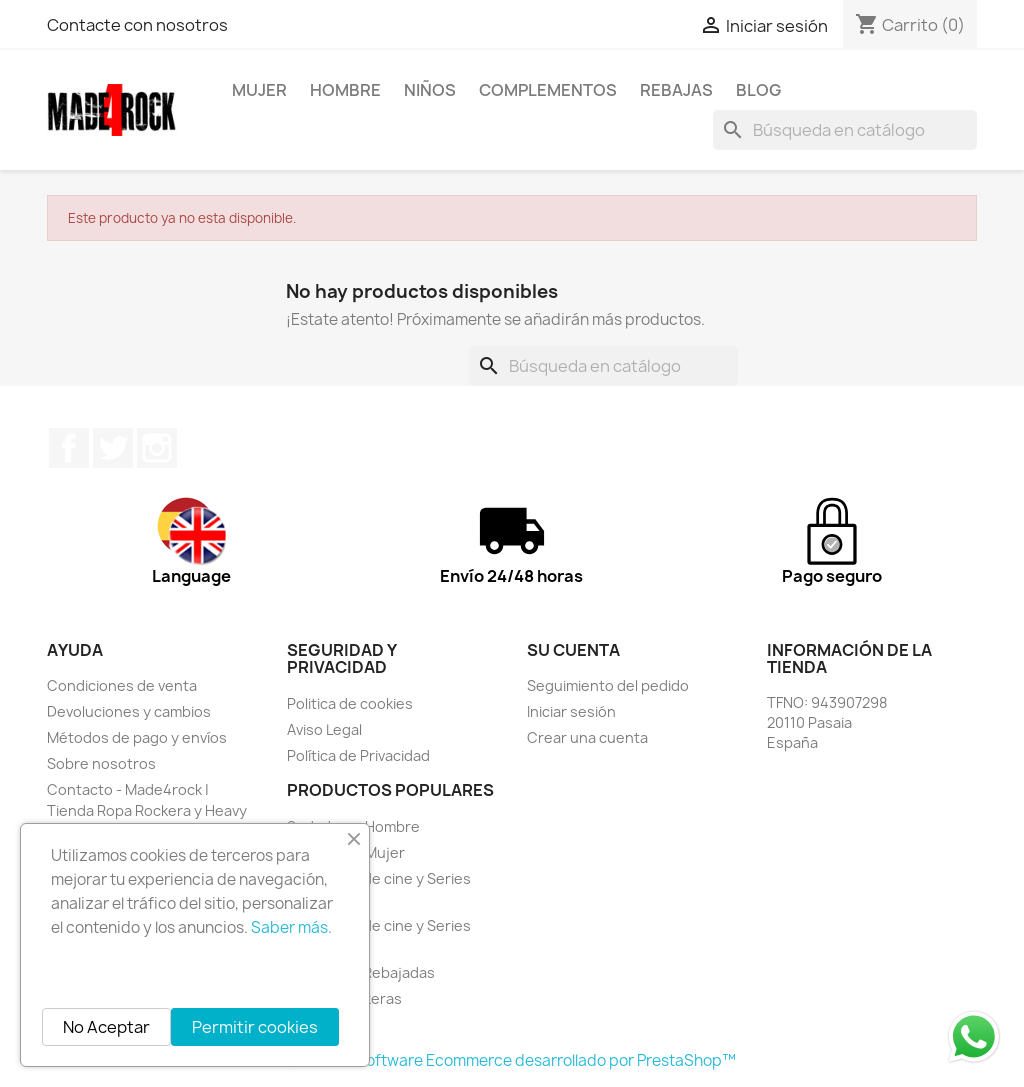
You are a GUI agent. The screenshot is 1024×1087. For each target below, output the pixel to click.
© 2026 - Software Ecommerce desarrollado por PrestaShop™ (512, 1060)
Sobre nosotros (101, 763)
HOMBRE (345, 90)
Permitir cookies (255, 1027)
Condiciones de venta (122, 685)
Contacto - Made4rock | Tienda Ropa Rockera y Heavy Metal (147, 810)
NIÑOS (430, 90)
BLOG (758, 90)
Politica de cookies (350, 703)
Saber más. (291, 927)
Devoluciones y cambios (129, 711)
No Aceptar (106, 1027)
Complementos (548, 90)
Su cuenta (573, 650)
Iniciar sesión (571, 711)
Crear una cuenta (587, 737)
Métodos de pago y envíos (137, 737)
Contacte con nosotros (137, 25)
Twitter (113, 448)
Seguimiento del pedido (608, 685)
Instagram (157, 448)
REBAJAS (676, 90)
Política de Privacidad (358, 755)
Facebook (69, 448)
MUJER (259, 90)
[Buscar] (845, 130)
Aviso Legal (324, 729)
